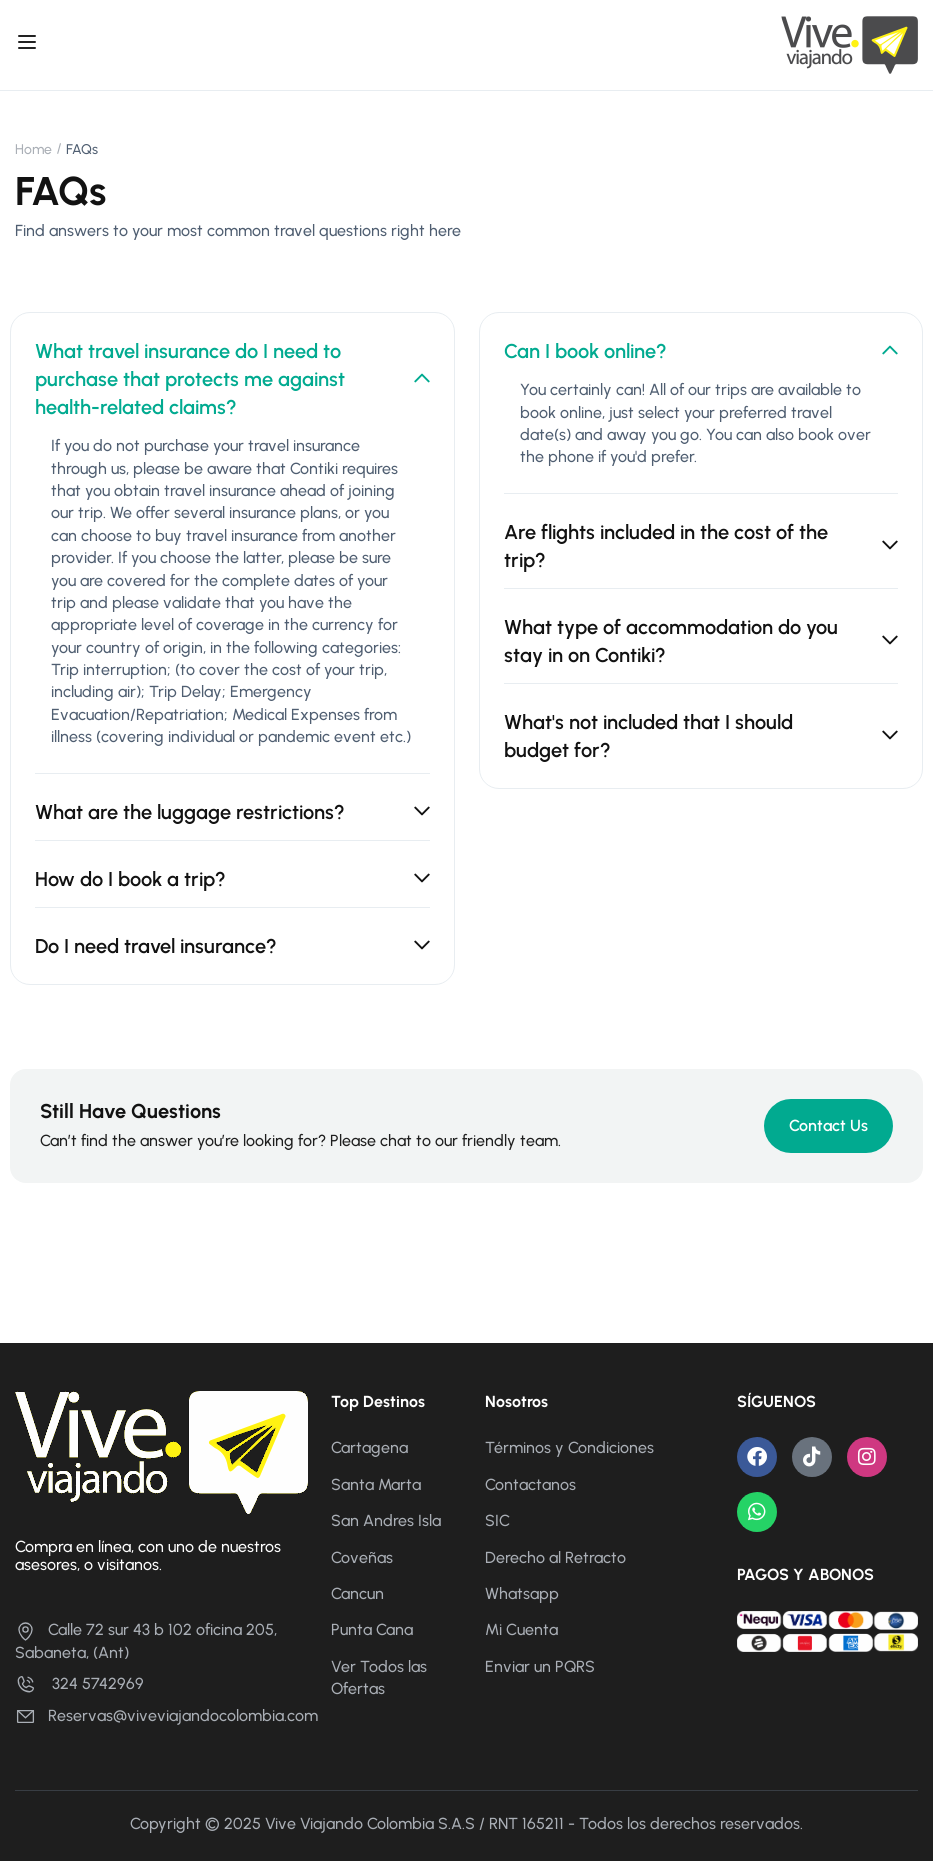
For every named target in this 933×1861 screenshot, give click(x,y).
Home (33, 149)
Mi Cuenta (521, 1629)
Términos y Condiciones (569, 1447)
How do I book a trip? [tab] (232, 879)
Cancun (357, 1593)
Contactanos (530, 1484)
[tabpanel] (232, 603)
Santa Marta (376, 1484)
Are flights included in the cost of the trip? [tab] (701, 546)
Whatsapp (522, 1593)
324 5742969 (79, 1683)
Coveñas (362, 1557)
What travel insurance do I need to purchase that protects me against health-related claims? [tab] (232, 379)
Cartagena (369, 1447)
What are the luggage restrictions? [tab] (232, 812)
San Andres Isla (386, 1520)
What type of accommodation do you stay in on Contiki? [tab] (701, 641)
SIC (497, 1520)
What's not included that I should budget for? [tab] (701, 736)
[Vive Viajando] (849, 43)
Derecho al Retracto (555, 1557)
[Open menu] (29, 45)
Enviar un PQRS (540, 1666)
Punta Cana (372, 1629)
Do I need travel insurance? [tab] (232, 946)
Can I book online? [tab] (701, 351)
